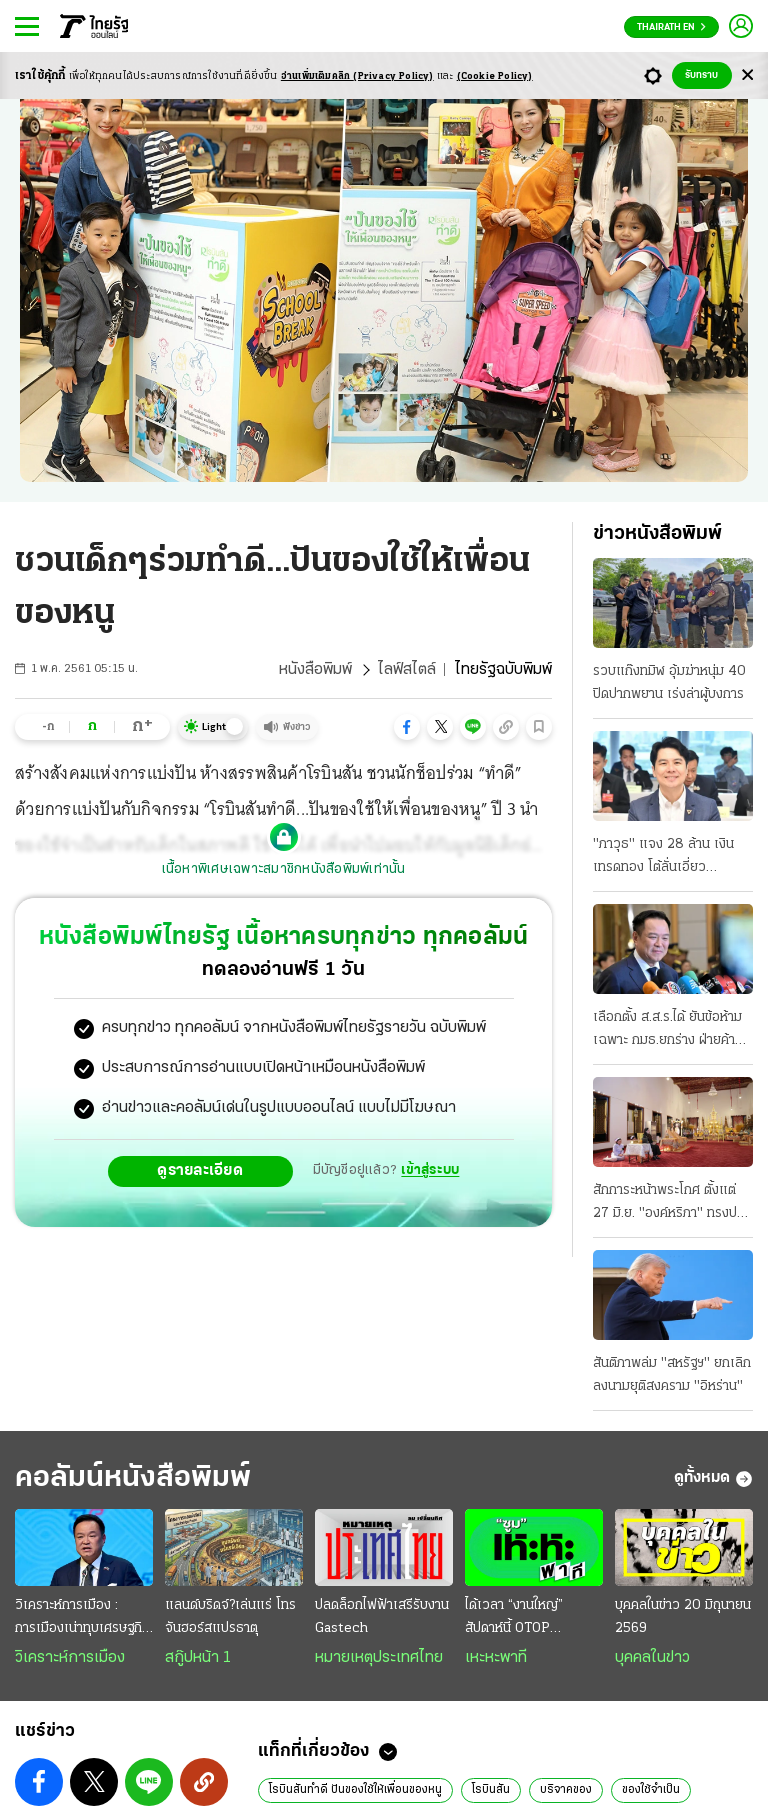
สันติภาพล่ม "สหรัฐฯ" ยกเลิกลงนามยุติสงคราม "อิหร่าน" (672, 1375)
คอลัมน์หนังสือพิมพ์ (133, 1478)
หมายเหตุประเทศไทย (379, 1658)
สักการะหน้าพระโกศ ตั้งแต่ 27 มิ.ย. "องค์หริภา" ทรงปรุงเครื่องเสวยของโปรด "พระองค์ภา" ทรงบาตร (672, 1204)
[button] (407, 727)
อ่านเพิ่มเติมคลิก (357, 76)
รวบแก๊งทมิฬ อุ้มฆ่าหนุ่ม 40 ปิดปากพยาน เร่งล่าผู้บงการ (669, 683)
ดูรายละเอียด (200, 1171)
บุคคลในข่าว (652, 1658)
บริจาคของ (566, 1790)
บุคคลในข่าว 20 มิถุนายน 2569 (683, 1617)
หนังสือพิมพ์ (315, 670)
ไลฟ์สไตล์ (407, 670)
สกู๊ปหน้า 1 (198, 1658)
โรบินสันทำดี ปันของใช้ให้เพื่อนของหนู (355, 1790)
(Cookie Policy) (495, 76)
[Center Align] (747, 75)
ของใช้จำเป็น (651, 1790)
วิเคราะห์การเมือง (70, 1658)
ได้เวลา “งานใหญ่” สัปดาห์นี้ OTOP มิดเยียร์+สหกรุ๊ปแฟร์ (523, 1619)
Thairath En (671, 27)
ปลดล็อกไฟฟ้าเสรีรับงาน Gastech (382, 1617)
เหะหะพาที (496, 1658)
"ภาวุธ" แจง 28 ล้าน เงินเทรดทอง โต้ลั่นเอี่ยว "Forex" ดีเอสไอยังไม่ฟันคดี (671, 858)
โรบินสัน (491, 1790)
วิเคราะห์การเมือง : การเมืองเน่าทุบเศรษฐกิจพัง (82, 1619)
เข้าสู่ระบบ (430, 1170)
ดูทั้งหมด (713, 1479)
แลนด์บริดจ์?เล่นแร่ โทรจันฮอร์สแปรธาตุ (230, 1617)
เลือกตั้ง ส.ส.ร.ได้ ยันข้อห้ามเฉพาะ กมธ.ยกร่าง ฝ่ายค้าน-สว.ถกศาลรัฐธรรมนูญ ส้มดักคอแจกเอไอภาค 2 (671, 1031)
